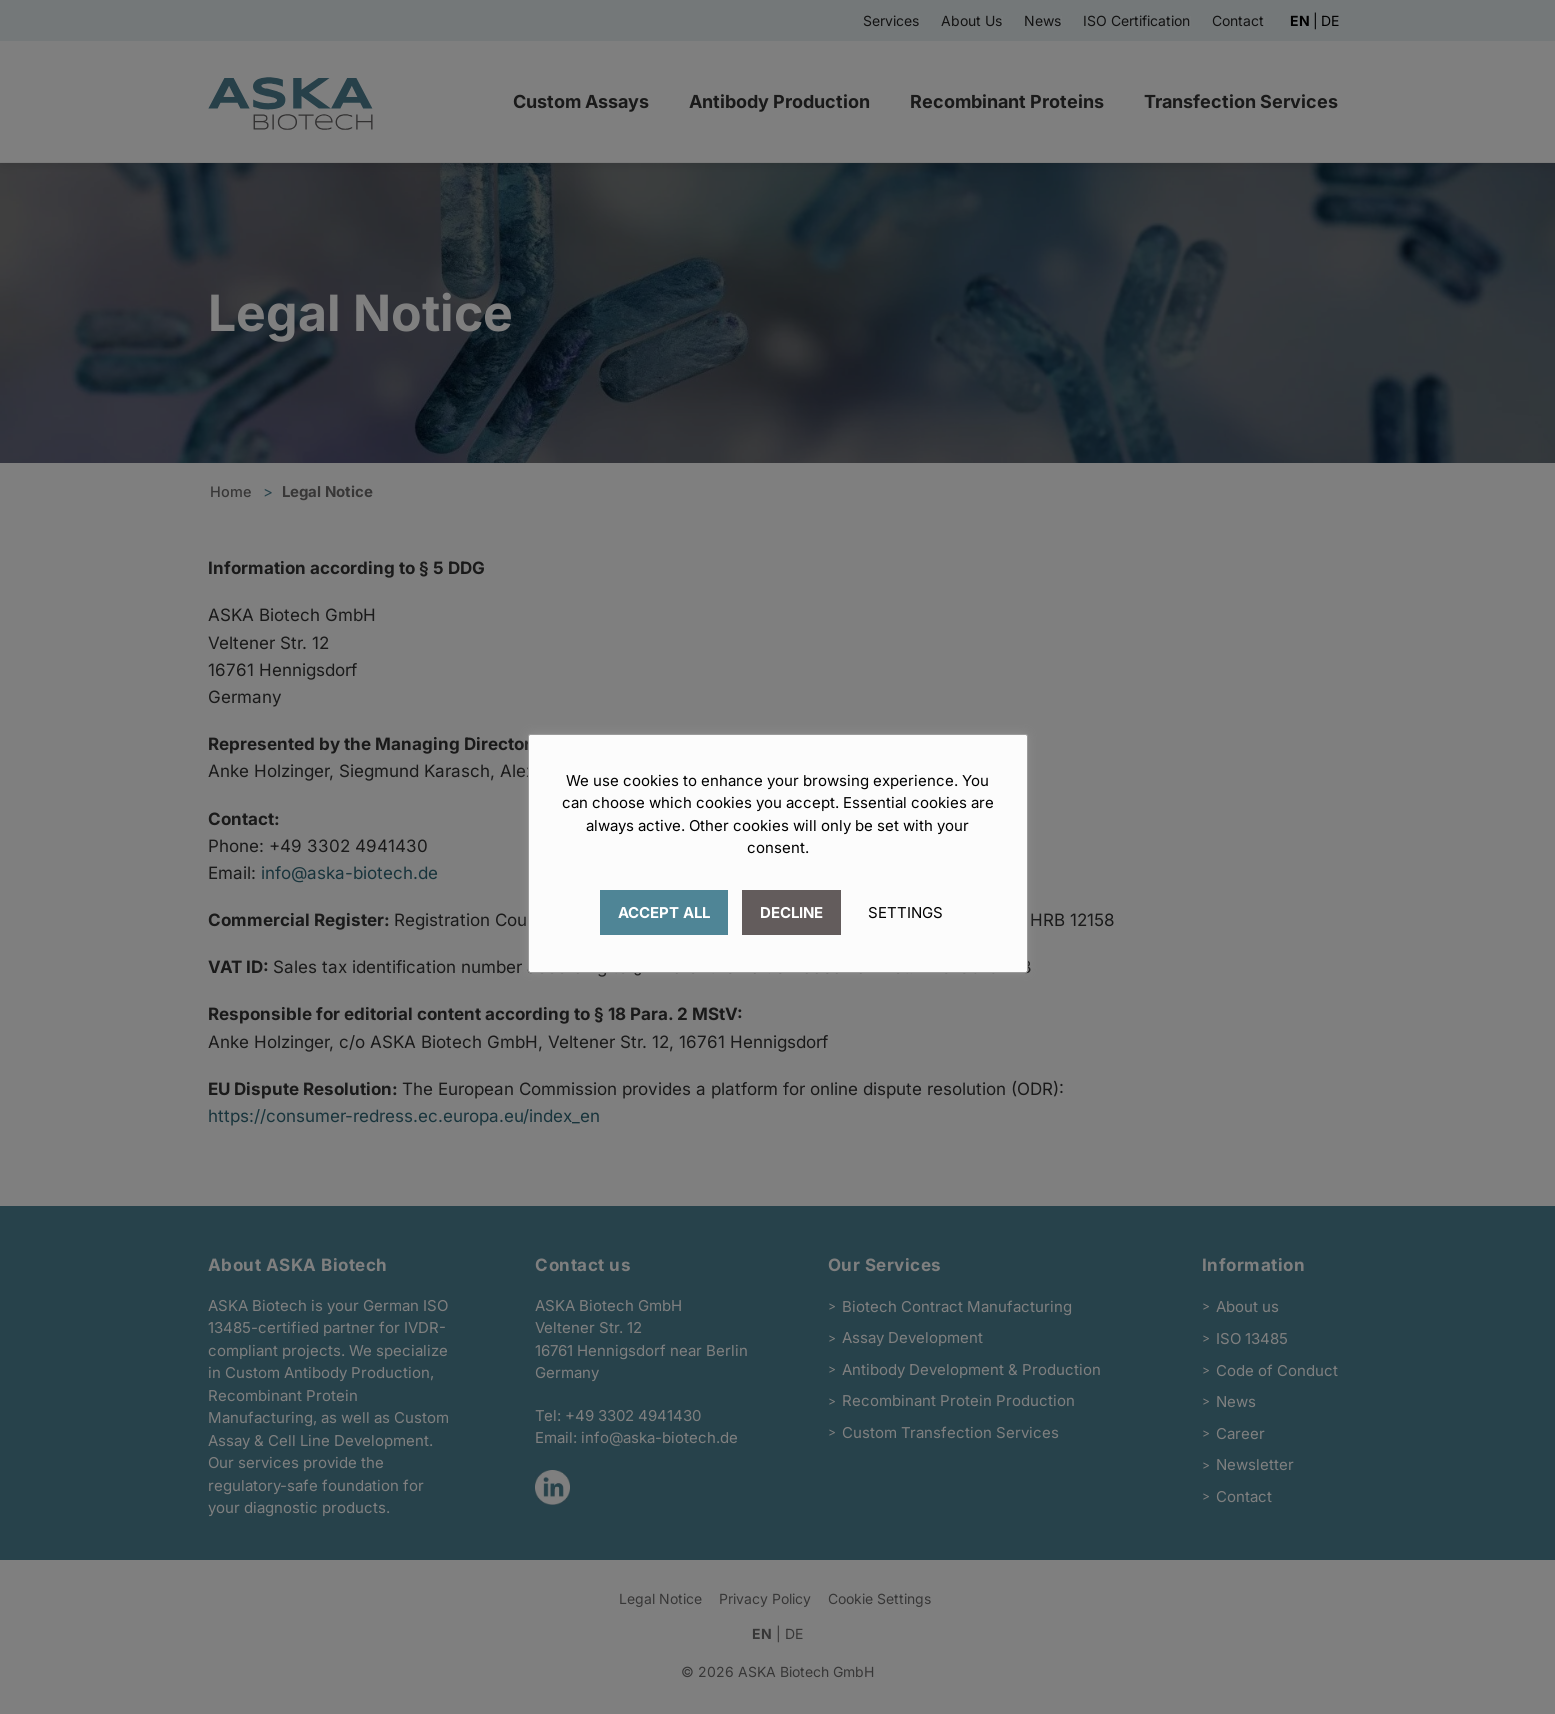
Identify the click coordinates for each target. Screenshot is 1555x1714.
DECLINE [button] (791, 912)
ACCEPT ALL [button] (664, 912)
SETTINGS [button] (905, 912)
